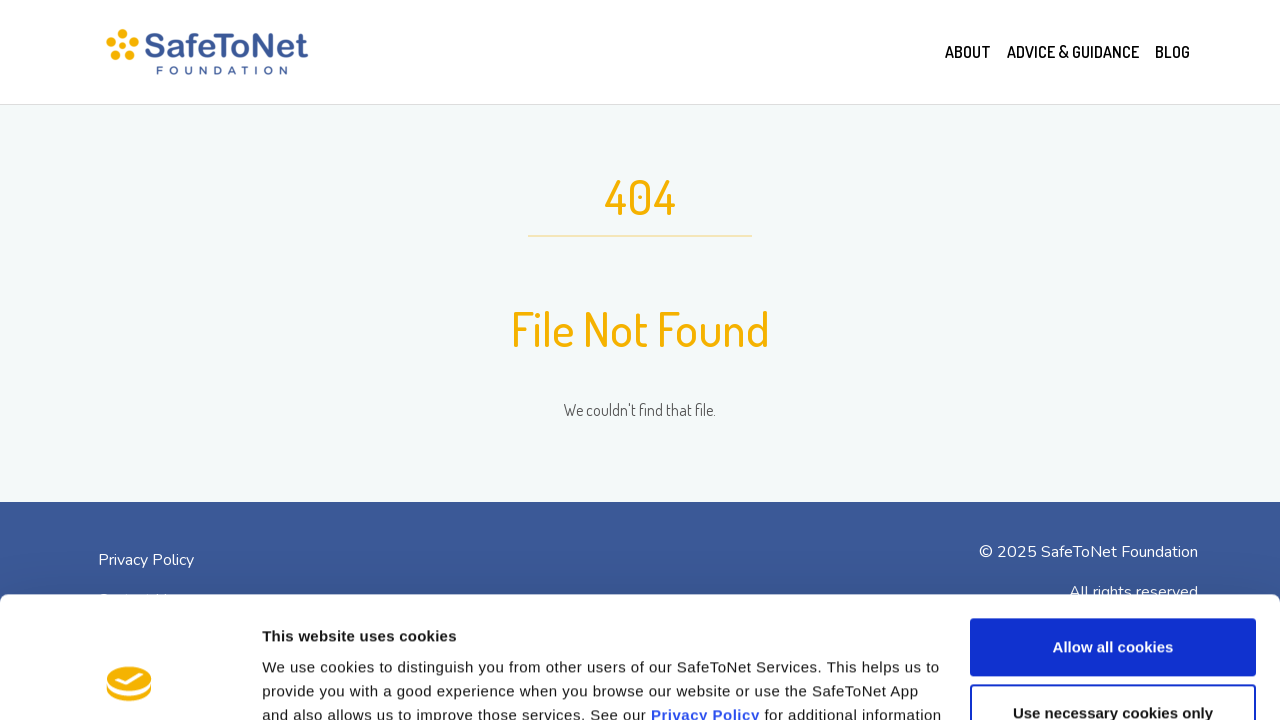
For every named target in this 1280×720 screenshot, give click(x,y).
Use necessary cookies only (1113, 598)
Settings (292, 680)
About (968, 52)
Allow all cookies (1113, 533)
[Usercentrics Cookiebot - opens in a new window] (129, 681)
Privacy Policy (705, 601)
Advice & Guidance (1073, 52)
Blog (1172, 52)
